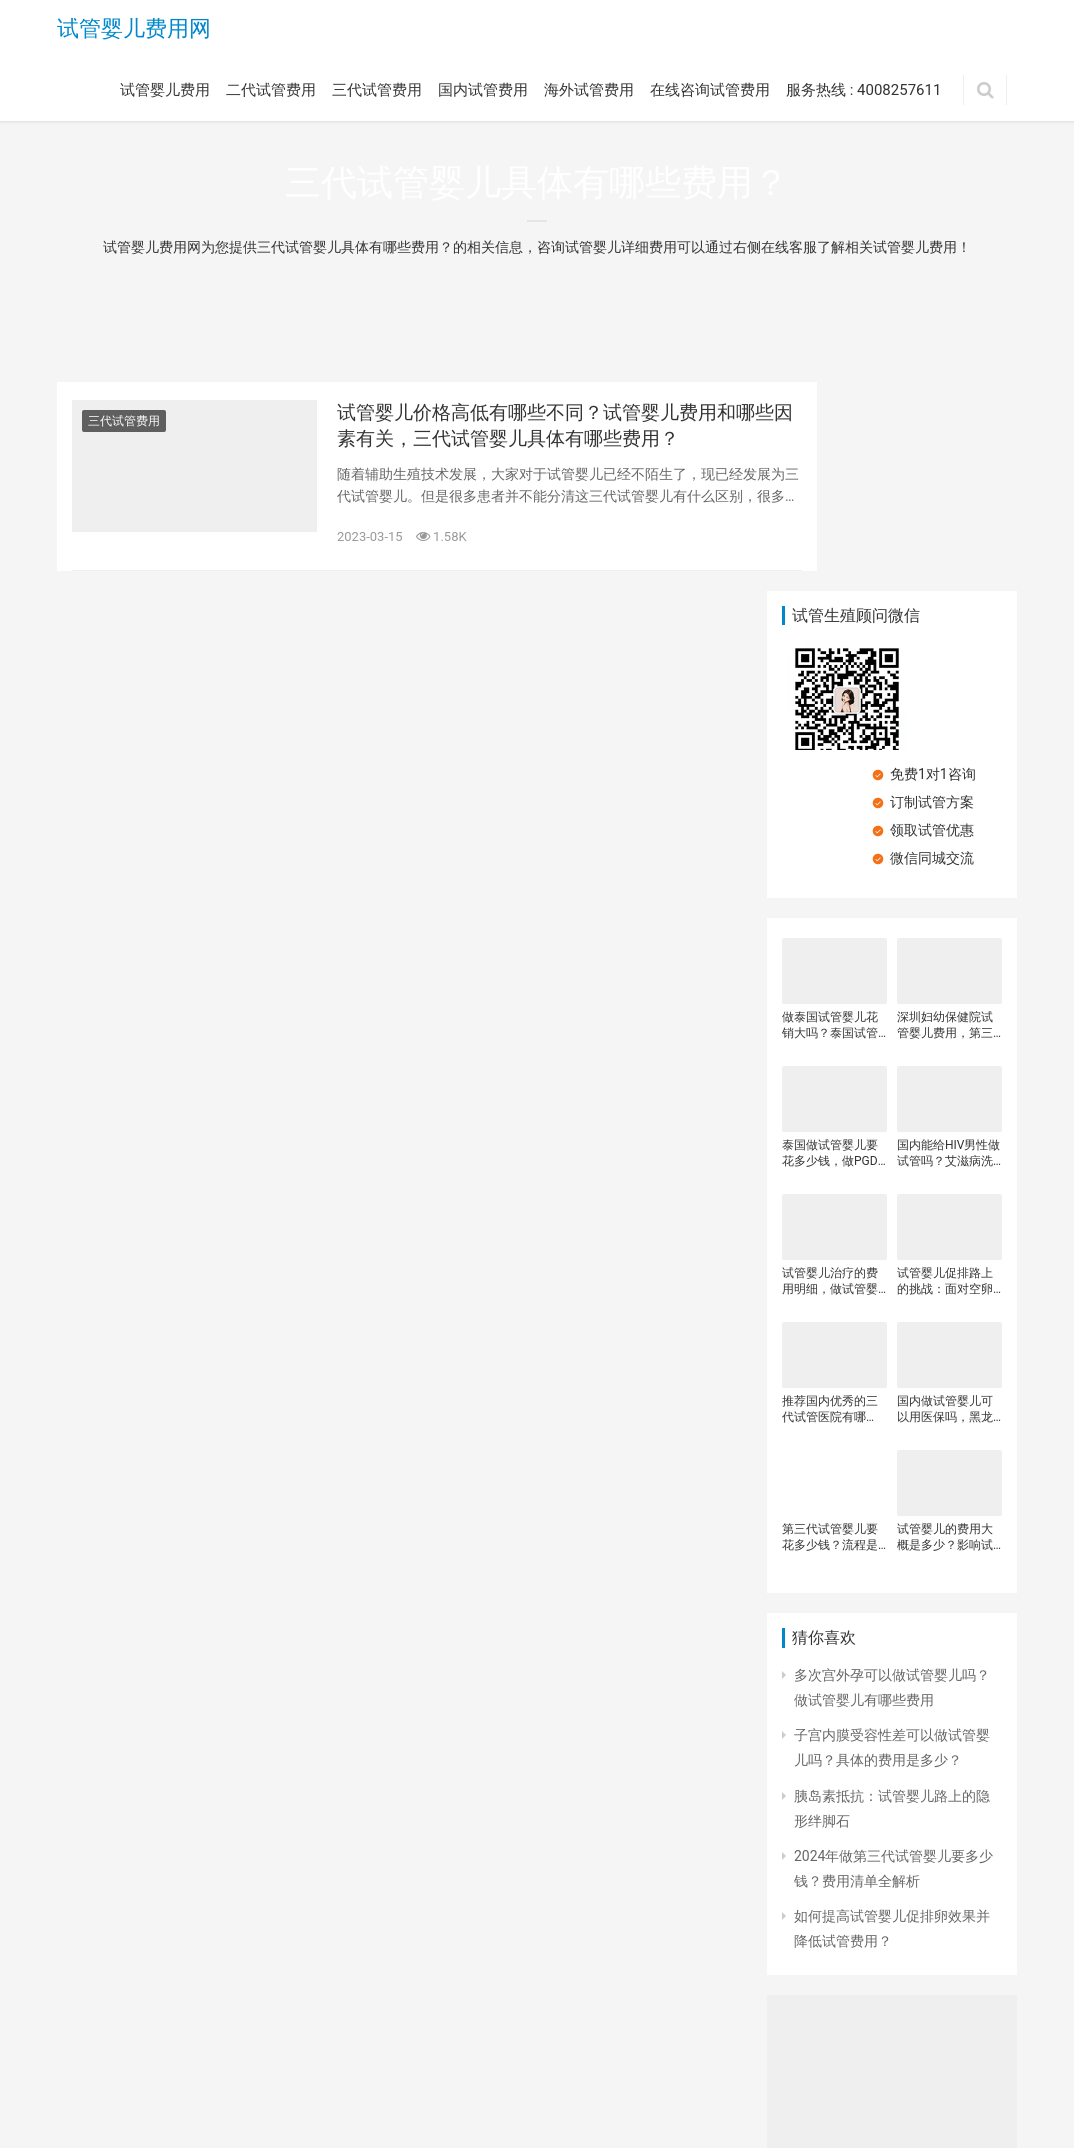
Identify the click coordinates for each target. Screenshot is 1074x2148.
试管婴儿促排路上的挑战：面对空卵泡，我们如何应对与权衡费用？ (945, 1073)
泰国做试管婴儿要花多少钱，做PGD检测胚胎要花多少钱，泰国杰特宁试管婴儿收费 (830, 945)
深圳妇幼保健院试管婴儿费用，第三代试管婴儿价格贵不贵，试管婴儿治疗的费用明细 (945, 817)
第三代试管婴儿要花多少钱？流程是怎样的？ (830, 1329)
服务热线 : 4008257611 (863, 93)
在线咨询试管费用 (710, 93)
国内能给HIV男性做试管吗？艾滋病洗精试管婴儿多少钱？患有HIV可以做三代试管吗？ (948, 945)
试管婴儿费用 (165, 93)
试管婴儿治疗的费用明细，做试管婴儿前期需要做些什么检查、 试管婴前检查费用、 (831, 1073)
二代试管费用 (271, 93)
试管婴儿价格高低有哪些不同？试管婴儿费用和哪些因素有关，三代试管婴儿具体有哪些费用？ (527, 431)
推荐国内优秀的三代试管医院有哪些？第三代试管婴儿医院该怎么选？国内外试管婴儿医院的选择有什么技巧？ (830, 1201)
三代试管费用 (377, 93)
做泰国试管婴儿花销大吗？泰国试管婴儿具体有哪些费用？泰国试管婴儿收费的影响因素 (830, 817)
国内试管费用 (483, 93)
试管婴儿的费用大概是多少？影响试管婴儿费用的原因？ (945, 1329)
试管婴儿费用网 (134, 30)
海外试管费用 (589, 93)
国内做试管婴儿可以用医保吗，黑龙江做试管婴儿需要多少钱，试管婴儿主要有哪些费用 (945, 1201)
